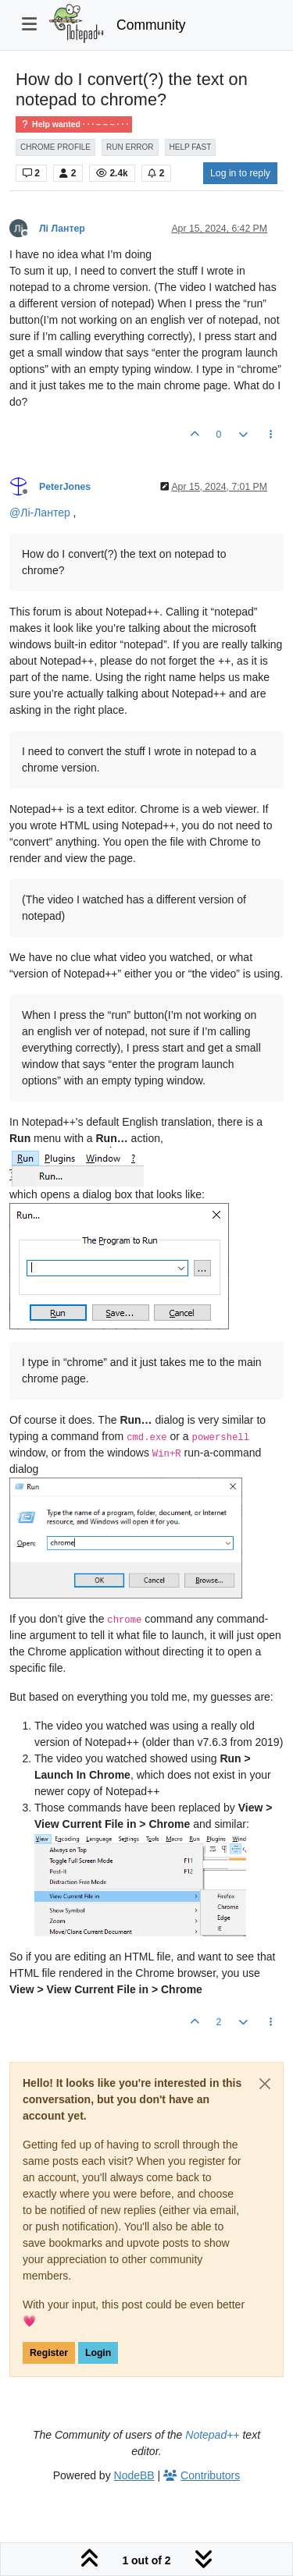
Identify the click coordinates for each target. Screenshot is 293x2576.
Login (98, 2352)
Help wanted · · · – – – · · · (74, 124)
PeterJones (65, 486)
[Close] (265, 2084)
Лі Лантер (62, 228)
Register (49, 2352)
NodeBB (134, 2475)
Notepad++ (212, 2435)
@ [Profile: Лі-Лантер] (39, 512)
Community (151, 25)
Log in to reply (240, 173)
